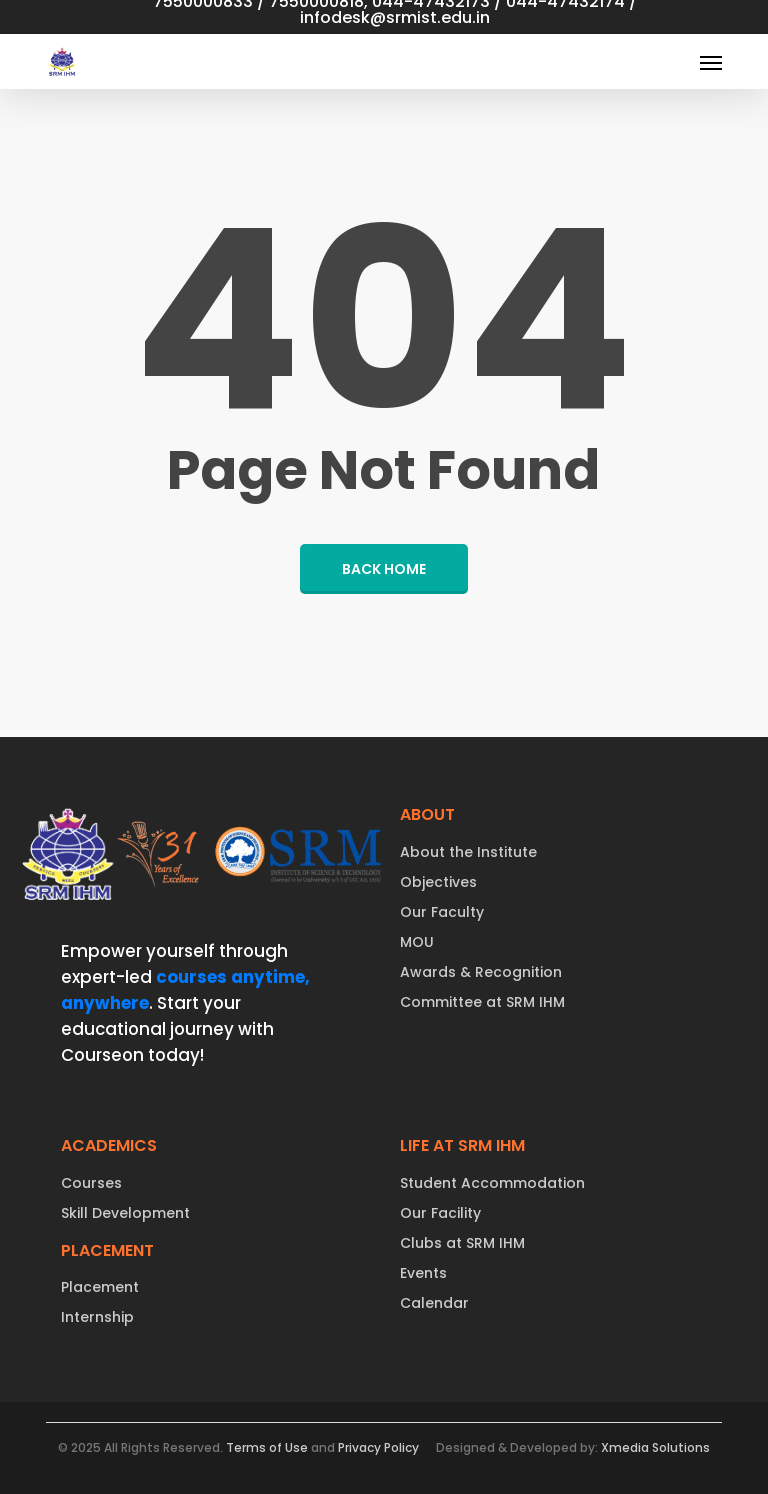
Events (423, 1273)
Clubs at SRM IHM (462, 1243)
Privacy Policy (378, 1447)
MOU (417, 942)
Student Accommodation (492, 1183)
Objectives (438, 882)
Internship (97, 1317)
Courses (91, 1183)
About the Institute (468, 852)
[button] (711, 62)
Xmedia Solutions (655, 1447)
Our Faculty (442, 912)
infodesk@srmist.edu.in (395, 17)
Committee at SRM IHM (482, 1002)
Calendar (434, 1303)
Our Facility (440, 1213)
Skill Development (125, 1213)
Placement (100, 1287)
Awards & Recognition (481, 972)
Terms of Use (267, 1447)
